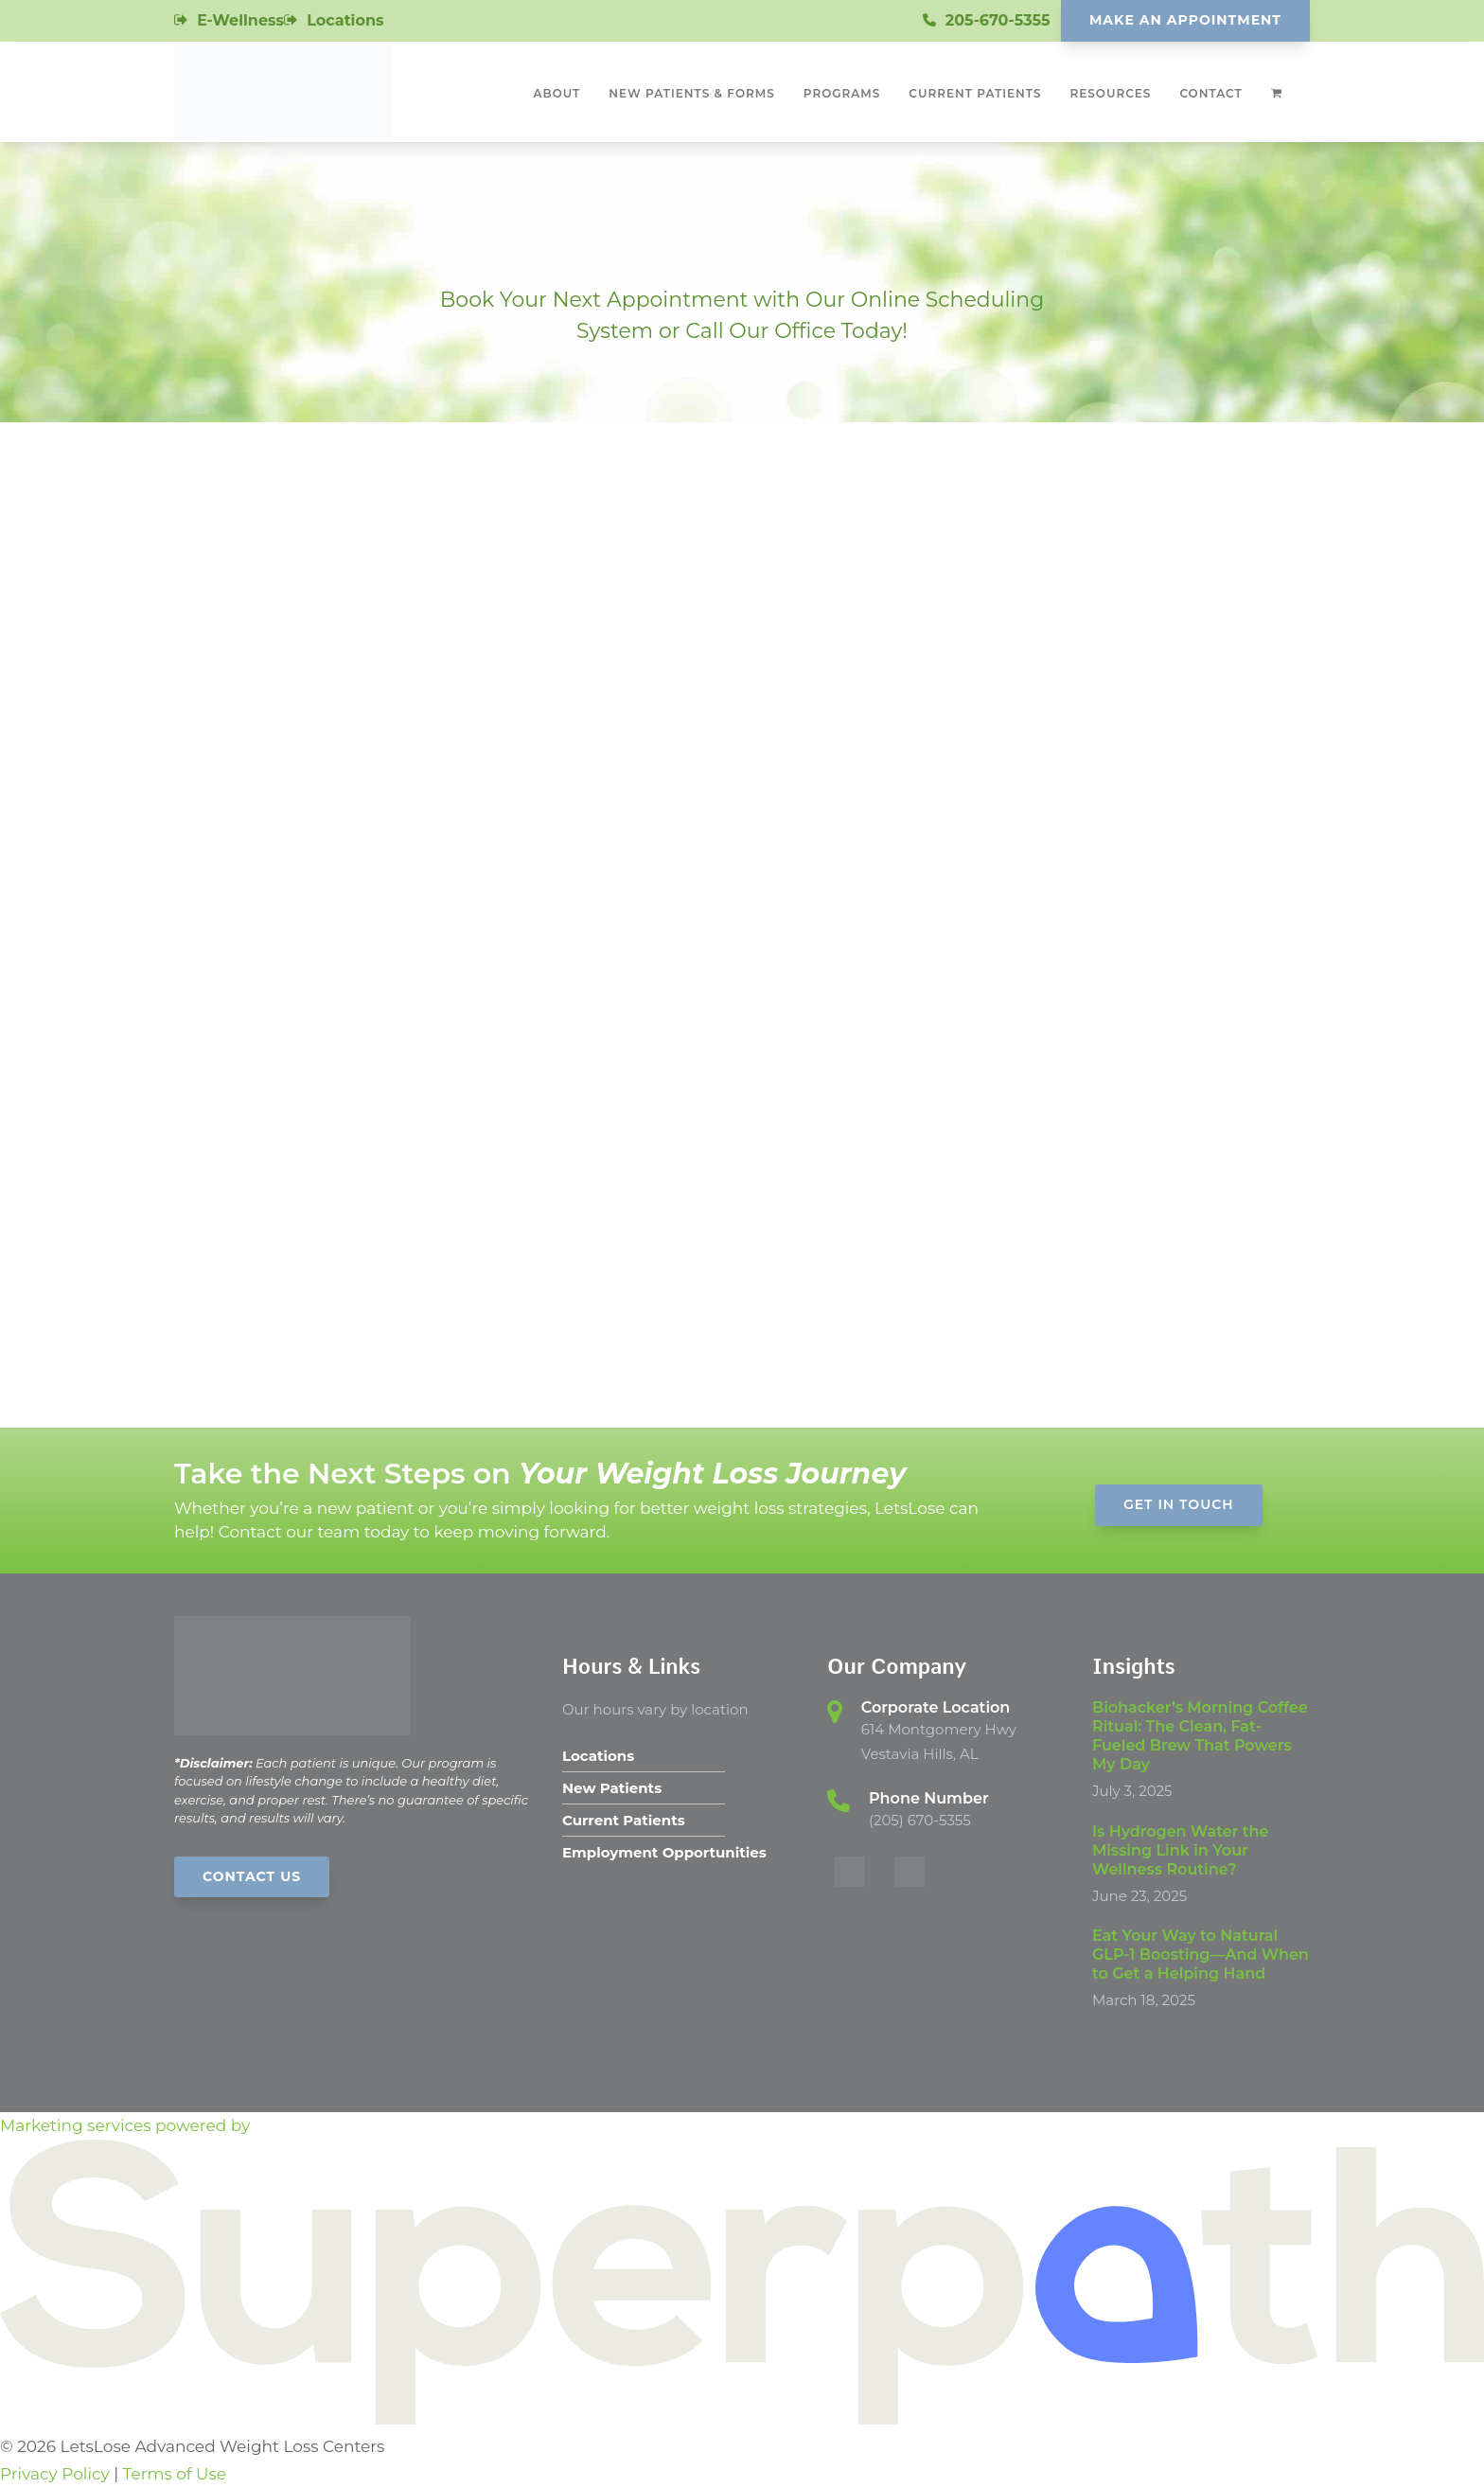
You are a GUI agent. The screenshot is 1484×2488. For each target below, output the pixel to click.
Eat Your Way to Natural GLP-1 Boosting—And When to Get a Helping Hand (1200, 1954)
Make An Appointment (1185, 19)
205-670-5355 (998, 20)
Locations (345, 20)
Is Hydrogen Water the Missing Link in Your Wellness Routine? (1180, 1850)
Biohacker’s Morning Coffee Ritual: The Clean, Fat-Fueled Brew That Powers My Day (1200, 1735)
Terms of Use (174, 2473)
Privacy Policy (55, 2473)
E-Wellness (240, 20)
